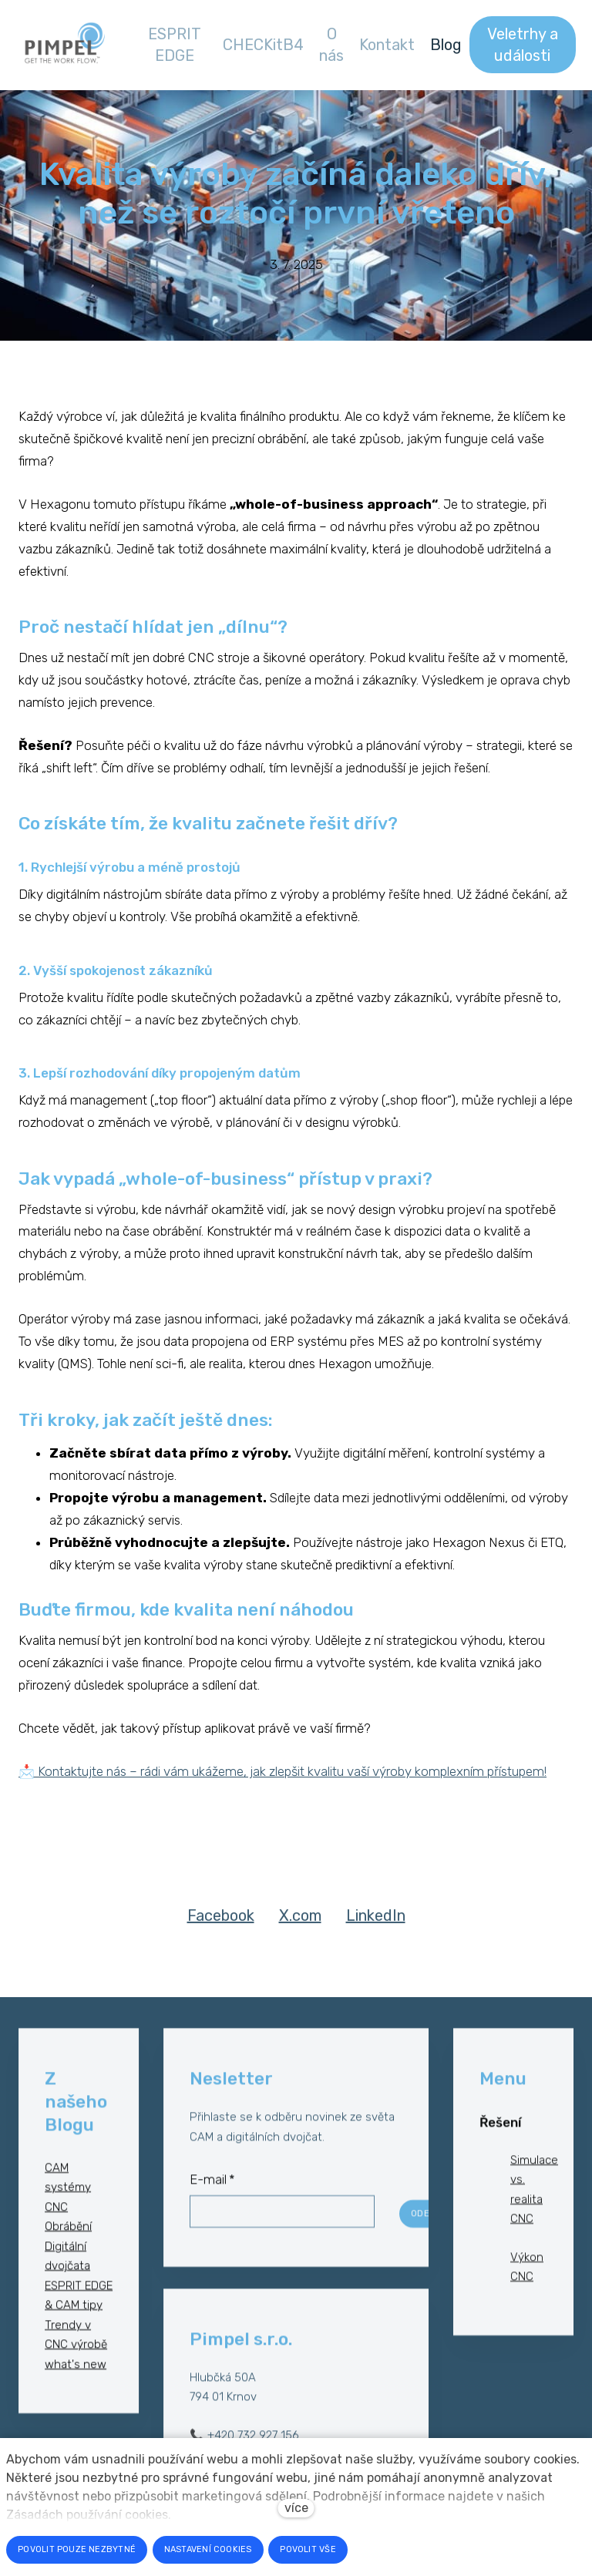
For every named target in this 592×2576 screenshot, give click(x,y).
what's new (75, 2377)
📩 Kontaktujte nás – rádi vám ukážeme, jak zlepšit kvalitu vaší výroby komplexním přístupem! (282, 1769)
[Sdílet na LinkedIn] (375, 1927)
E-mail (212, 2193)
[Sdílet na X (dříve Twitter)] (300, 1927)
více (296, 2507)
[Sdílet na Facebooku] (220, 1927)
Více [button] (548, 44)
